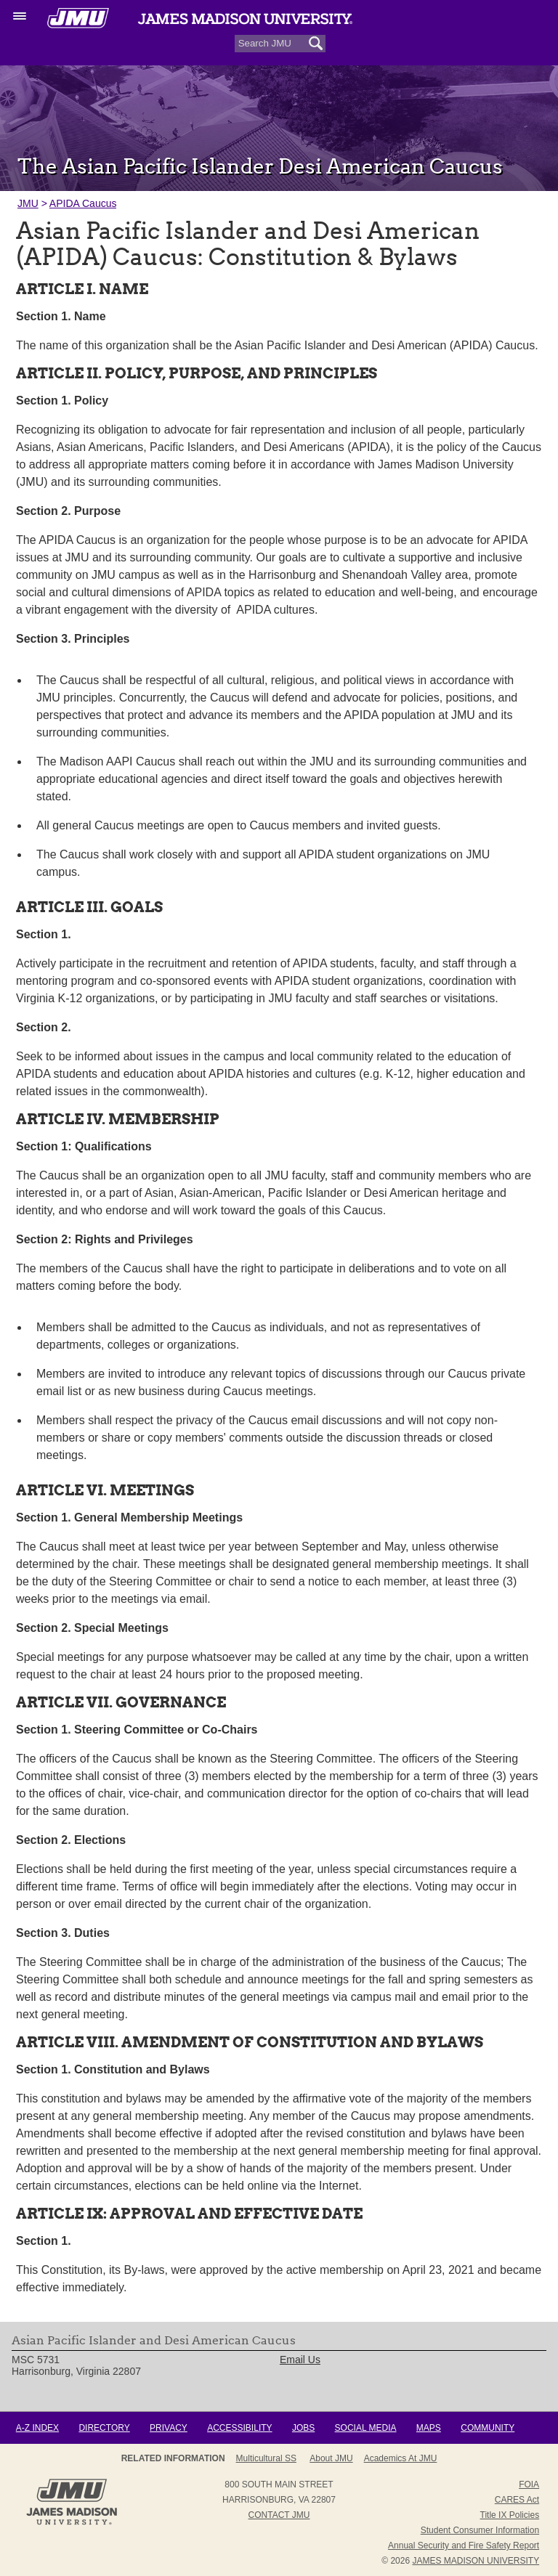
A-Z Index (37, 2428)
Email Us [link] (300, 2359)
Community (487, 2428)
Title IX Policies (510, 2515)
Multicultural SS (266, 2458)
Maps (428, 2428)
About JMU (331, 2458)
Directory (103, 2428)
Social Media (366, 2428)
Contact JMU (279, 2515)
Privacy (168, 2428)
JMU (28, 203)
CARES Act (517, 2500)
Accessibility (239, 2428)
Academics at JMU (400, 2458)
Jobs (303, 2428)
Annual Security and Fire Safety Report (463, 2545)
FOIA (529, 2484)
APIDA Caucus (83, 203)
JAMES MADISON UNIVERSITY (475, 2561)
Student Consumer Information (480, 2530)
